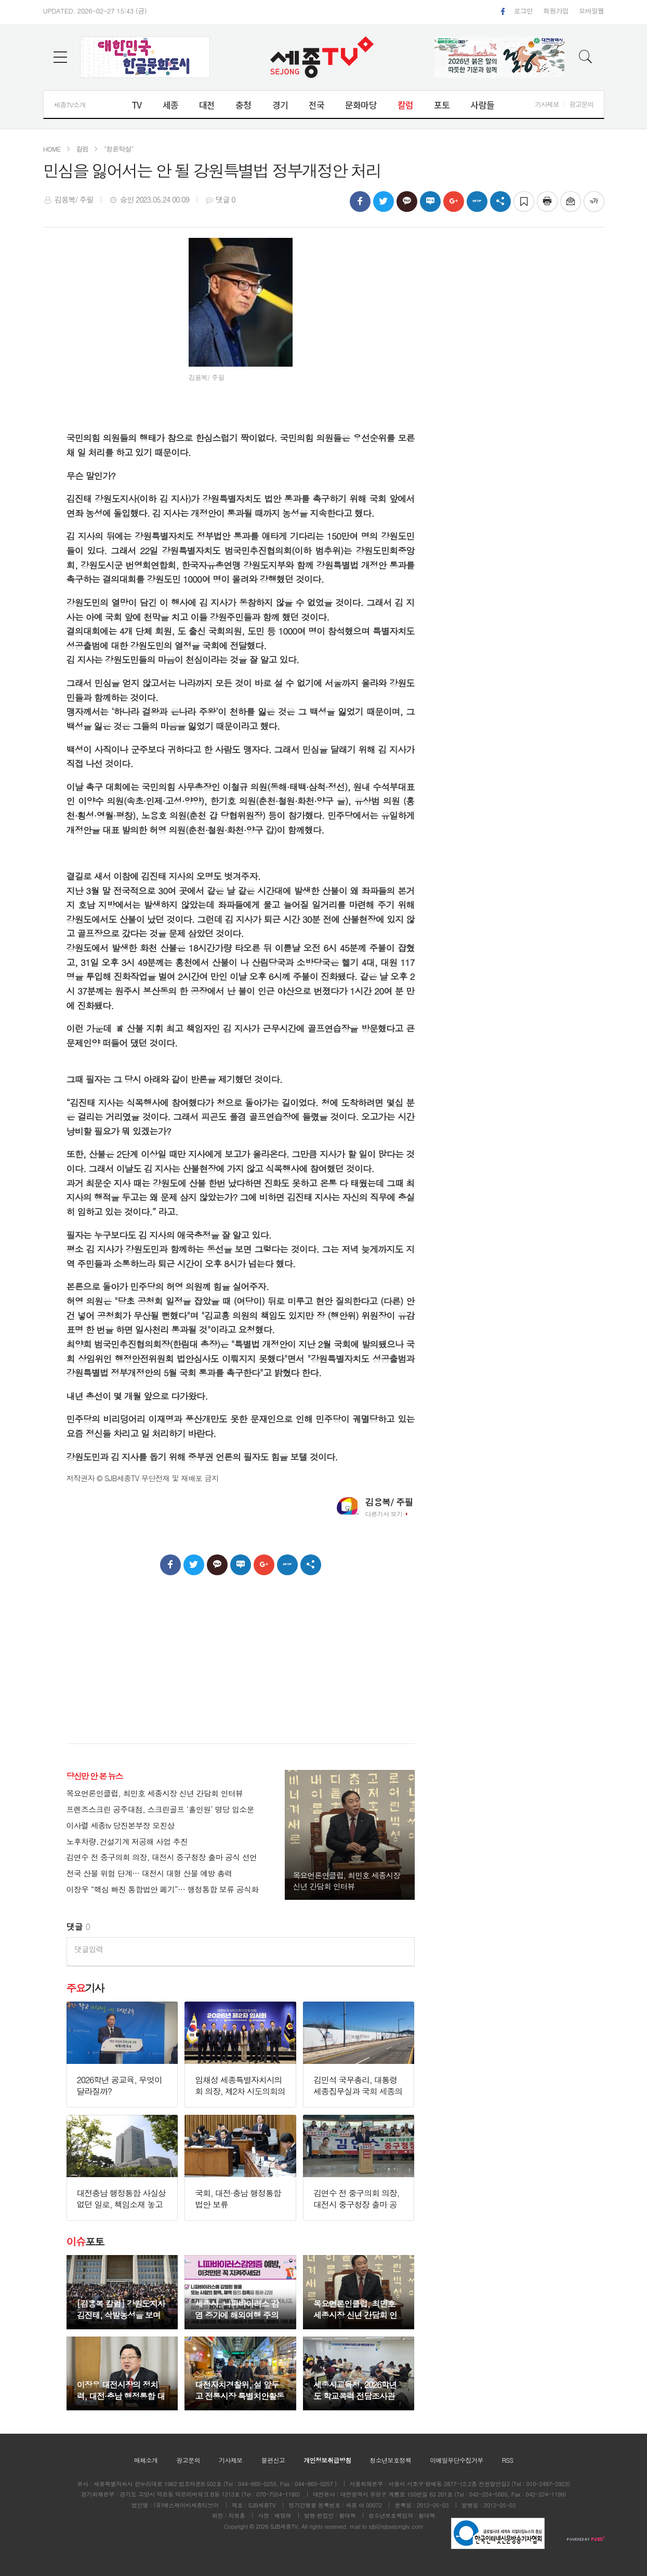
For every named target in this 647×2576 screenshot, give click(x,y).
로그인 (523, 11)
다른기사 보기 (384, 1514)
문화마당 (361, 104)
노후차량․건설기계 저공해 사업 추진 (127, 1842)
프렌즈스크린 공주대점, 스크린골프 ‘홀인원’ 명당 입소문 (160, 1810)
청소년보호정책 (390, 2460)
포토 (442, 104)
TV (136, 104)
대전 (207, 104)
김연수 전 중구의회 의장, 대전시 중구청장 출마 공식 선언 (162, 1857)
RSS (507, 2460)
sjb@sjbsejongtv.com (396, 2526)
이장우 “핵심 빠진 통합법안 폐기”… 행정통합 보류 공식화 (163, 1890)
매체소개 (146, 2460)
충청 (243, 104)
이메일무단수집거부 (456, 2460)
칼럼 (405, 104)
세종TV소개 (70, 105)
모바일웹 (591, 11)
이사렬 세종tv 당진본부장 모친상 (121, 1826)
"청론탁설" (119, 149)
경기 (280, 104)
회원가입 (556, 11)
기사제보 (547, 104)
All (304, 2526)
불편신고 (273, 2460)
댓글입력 (89, 1949)
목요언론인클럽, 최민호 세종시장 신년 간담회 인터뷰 (155, 1794)
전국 (316, 104)
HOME (52, 149)
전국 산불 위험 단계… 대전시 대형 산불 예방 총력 (149, 1874)
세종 (170, 104)
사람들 (482, 104)
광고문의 (581, 104)
